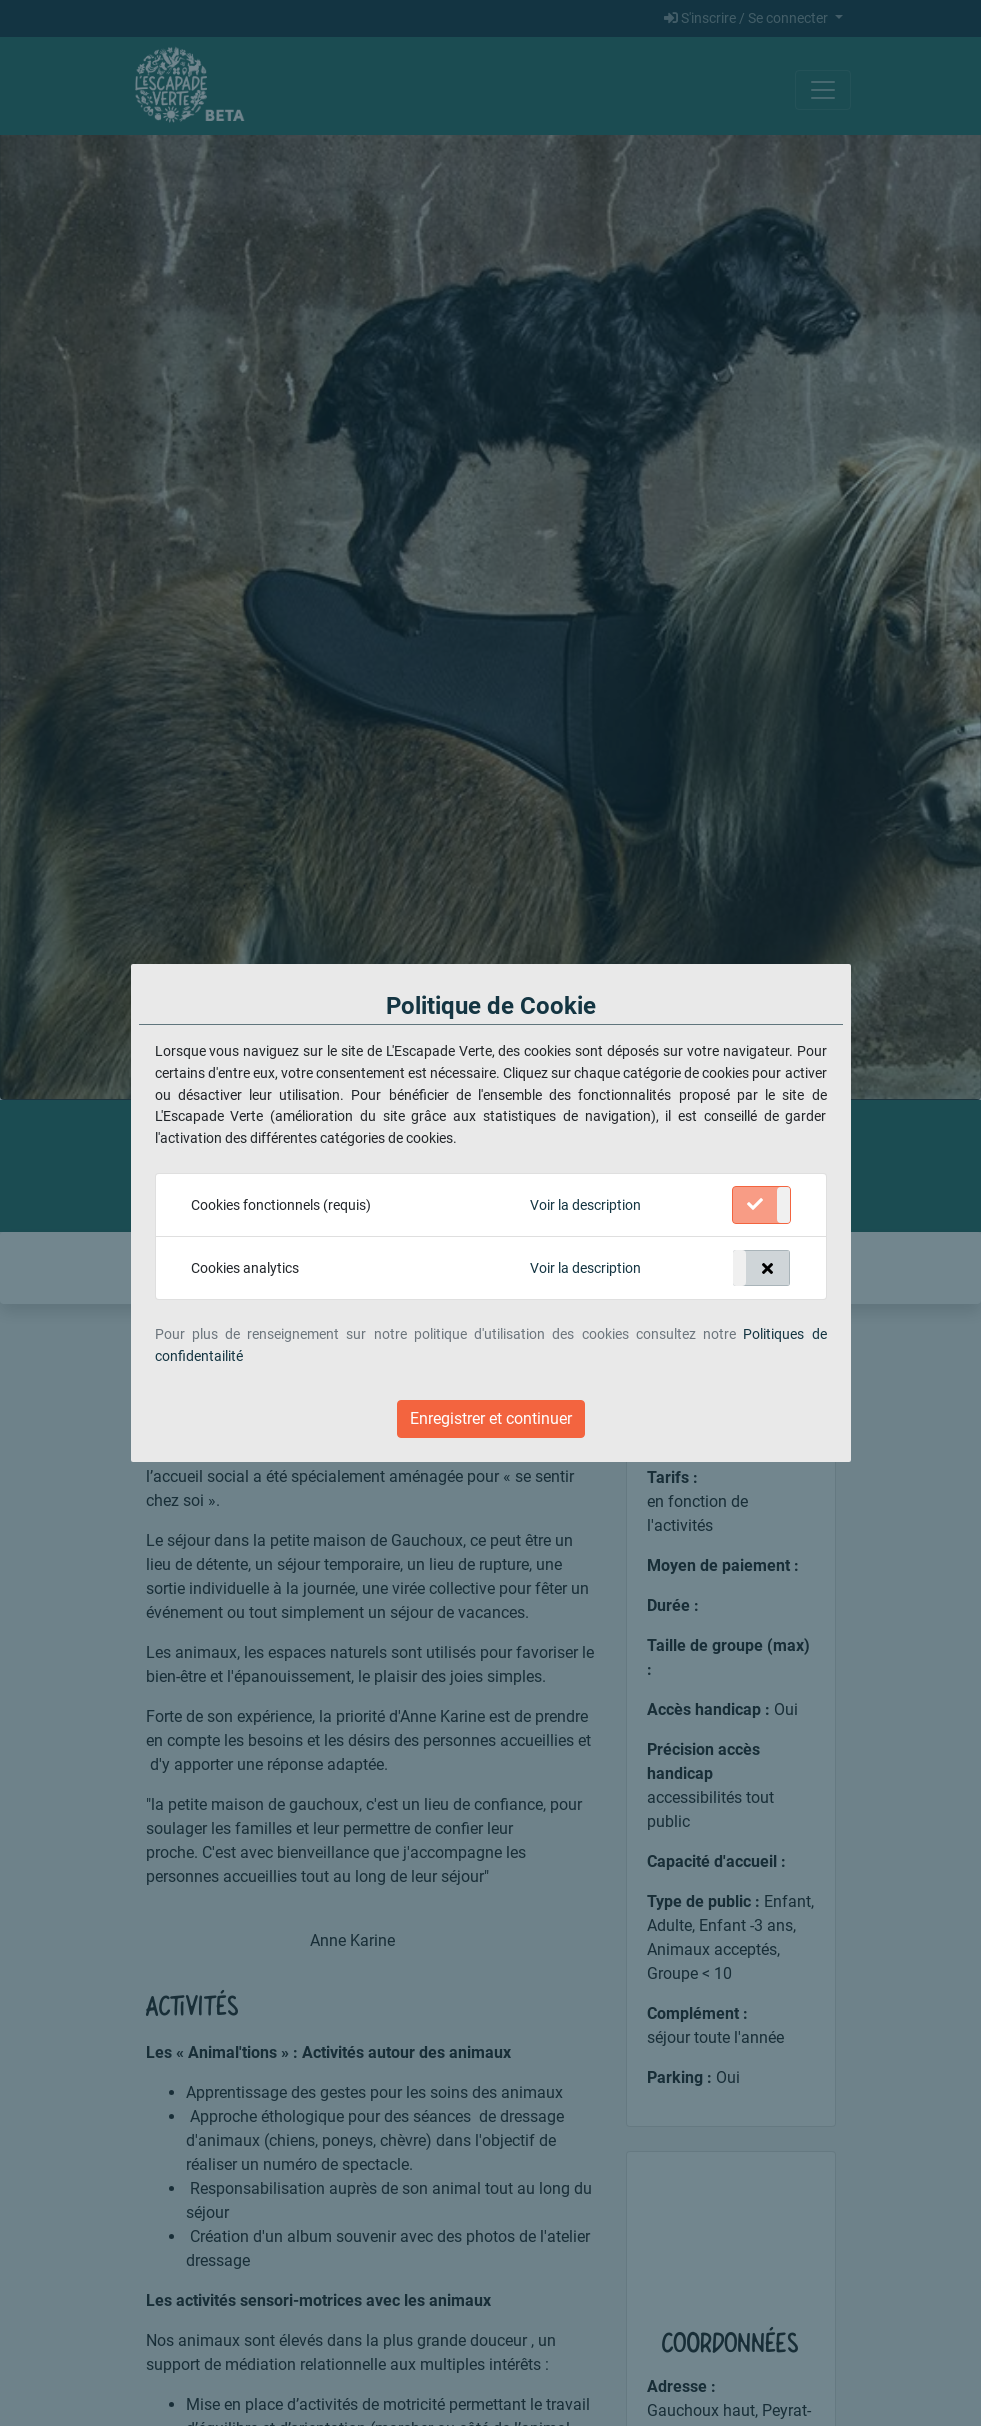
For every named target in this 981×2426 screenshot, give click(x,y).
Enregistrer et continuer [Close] (491, 1418)
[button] (585, 1206)
